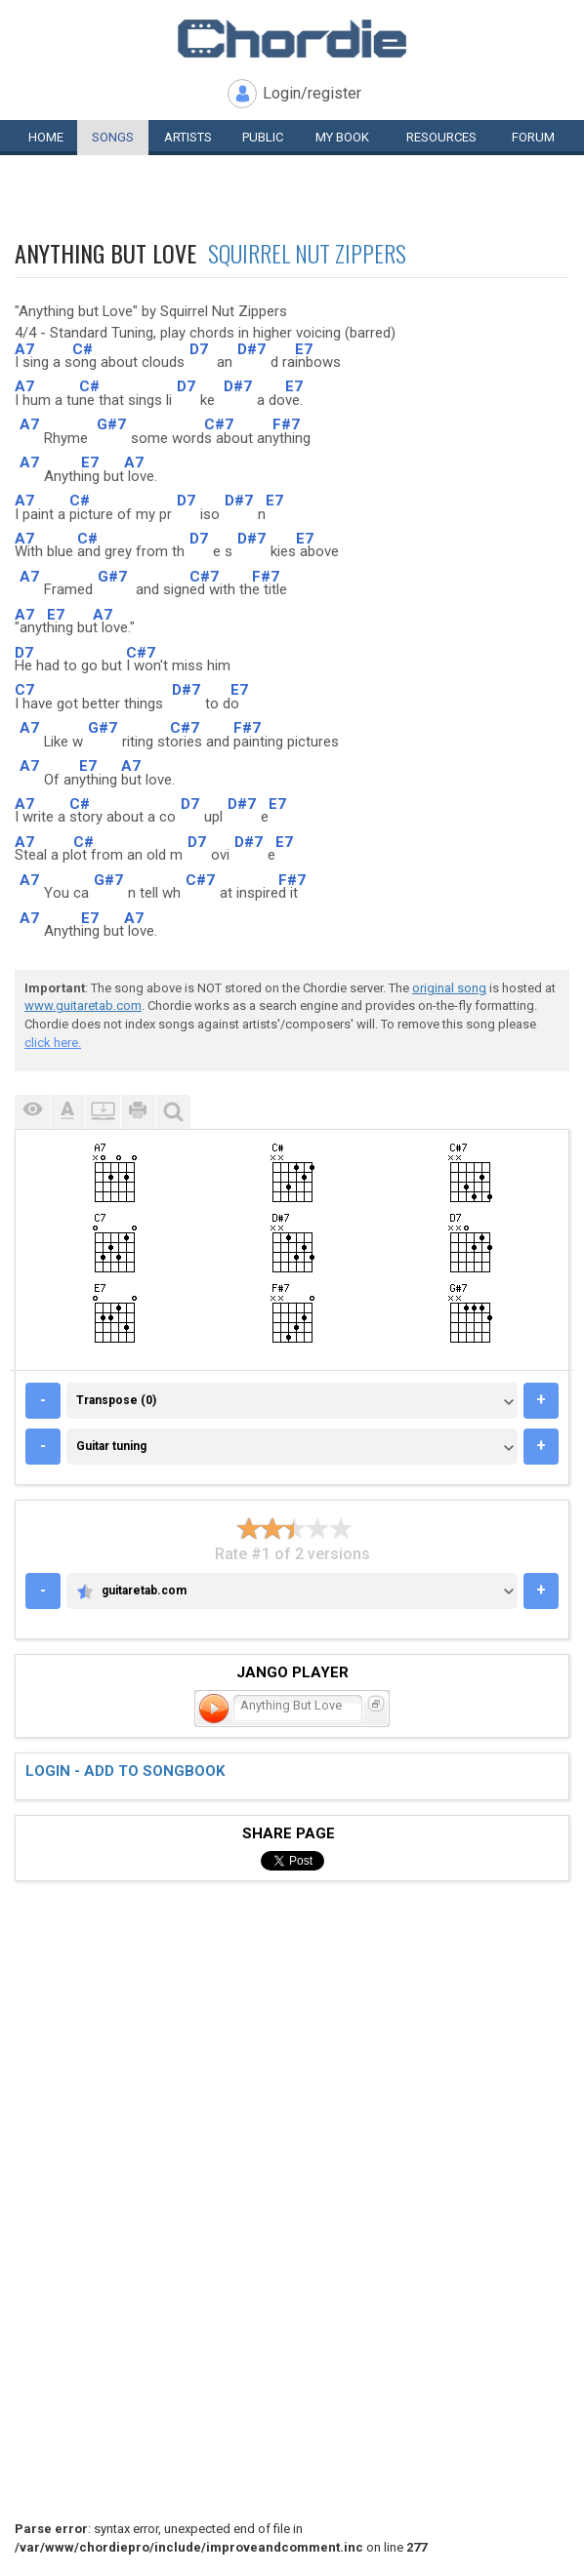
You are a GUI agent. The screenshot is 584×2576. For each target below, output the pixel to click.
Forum (533, 137)
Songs (113, 137)
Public (262, 137)
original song (449, 988)
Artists (188, 137)
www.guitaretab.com (83, 1005)
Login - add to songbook (125, 1771)
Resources (441, 137)
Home (45, 137)
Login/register (312, 93)
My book (342, 137)
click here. (52, 1042)
